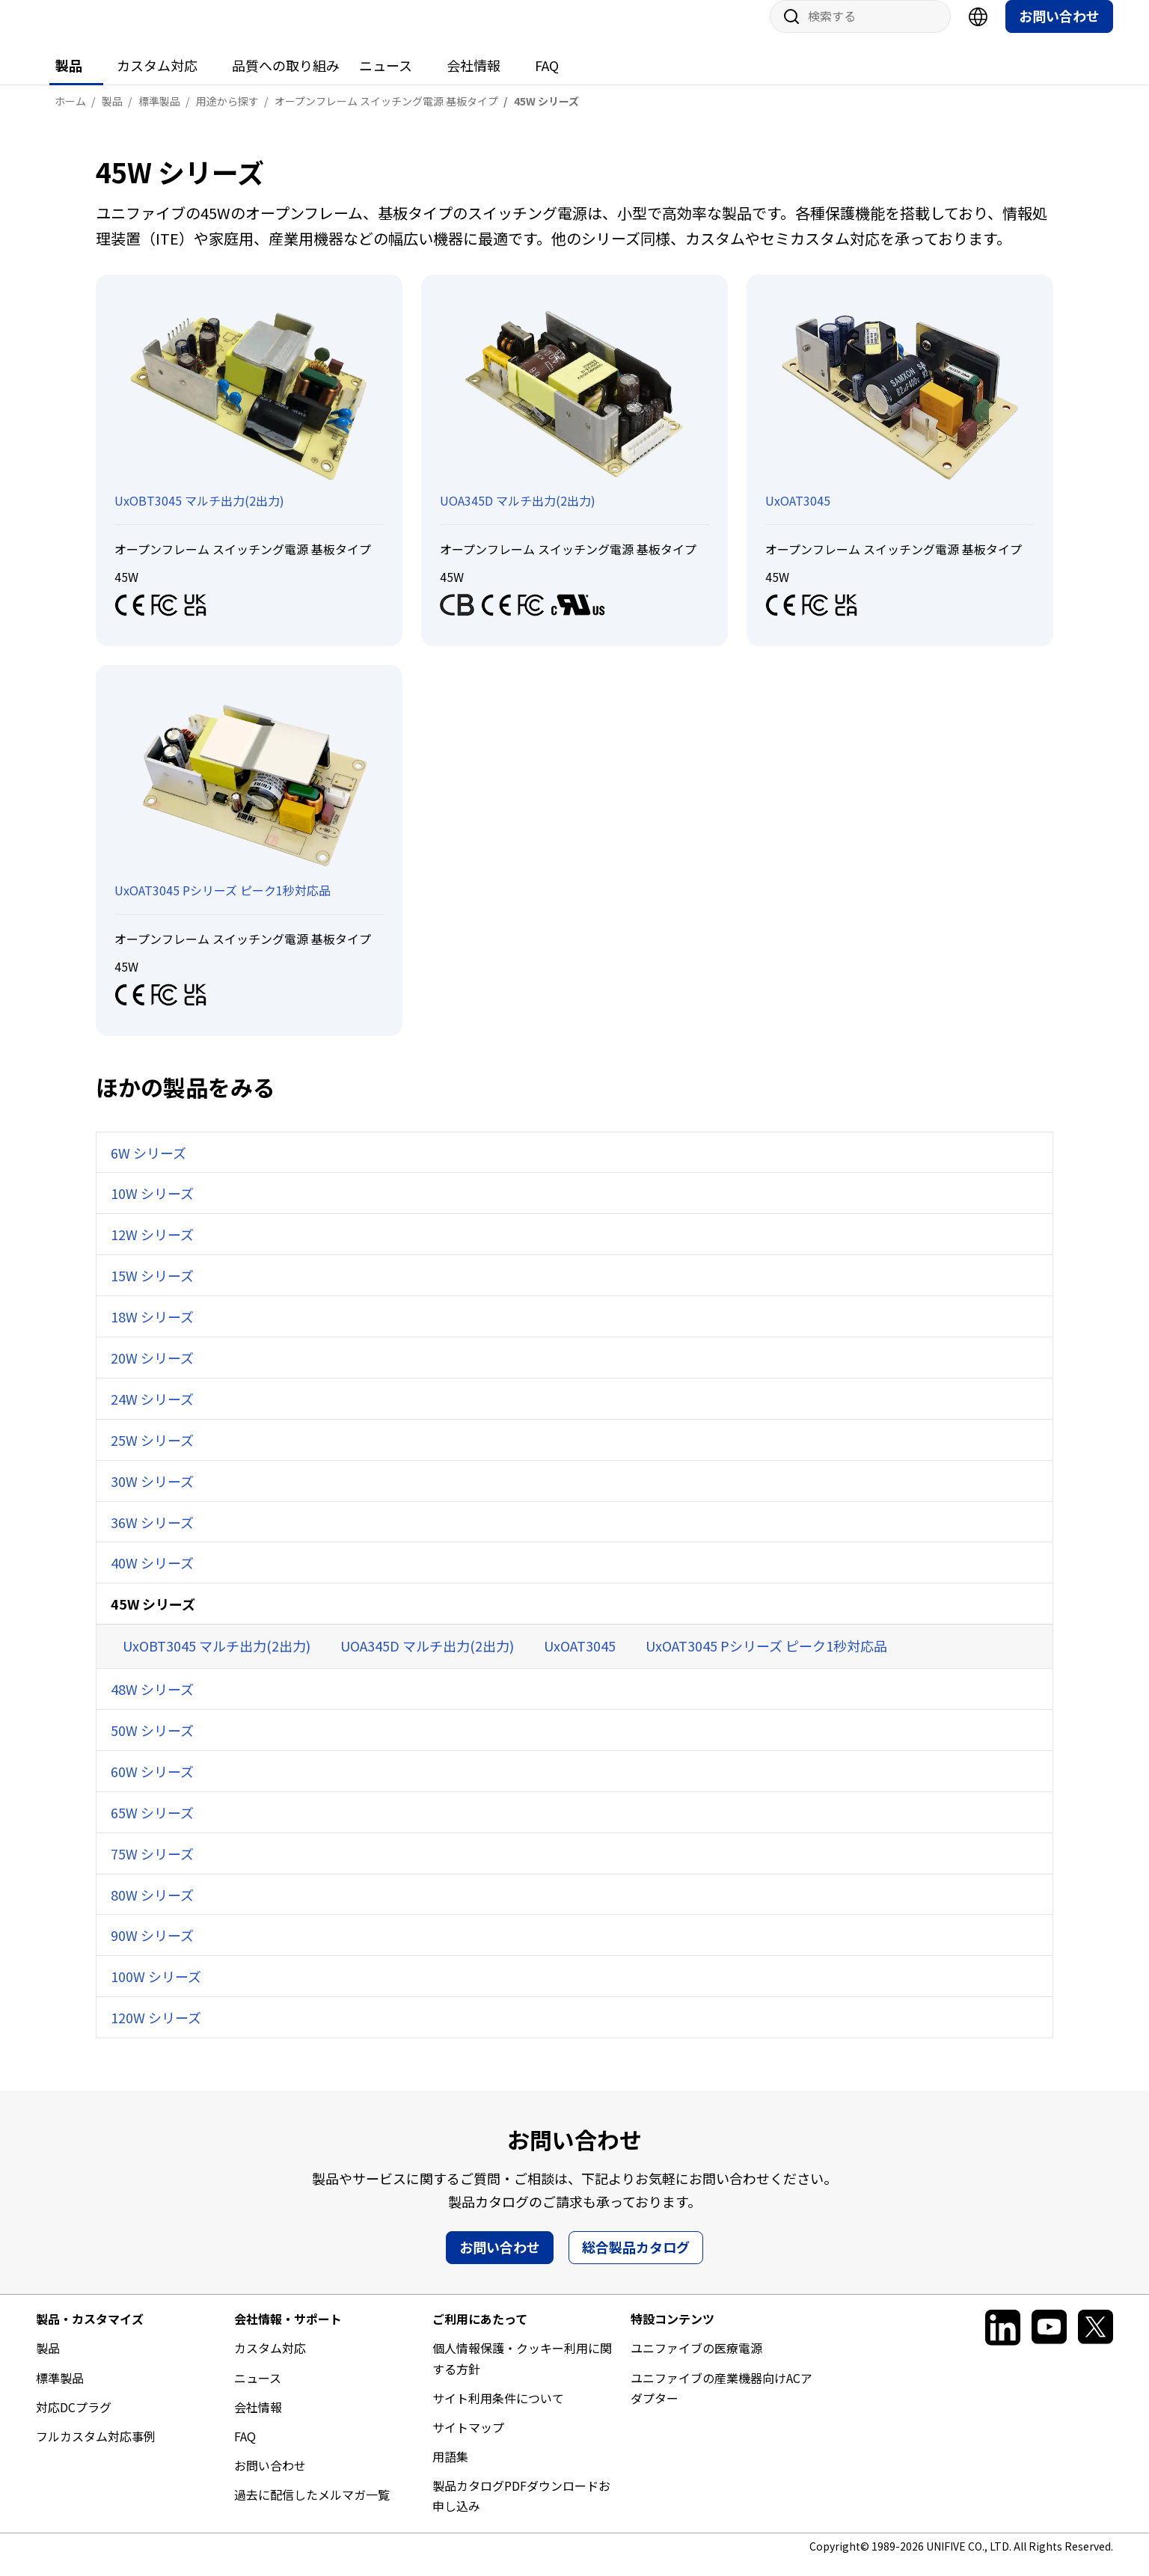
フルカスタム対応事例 (96, 2451)
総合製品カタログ (636, 2262)
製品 (68, 80)
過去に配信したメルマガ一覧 (312, 2509)
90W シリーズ (152, 1950)
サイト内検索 (786, 31)
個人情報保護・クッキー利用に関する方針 (522, 2373)
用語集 (450, 2471)
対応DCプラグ (73, 2422)
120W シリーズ (156, 2032)
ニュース (385, 80)
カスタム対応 (157, 80)
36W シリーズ (152, 1537)
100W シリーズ (156, 1991)
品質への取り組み (286, 80)
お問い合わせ (1059, 30)
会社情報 (473, 80)
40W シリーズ (152, 1577)
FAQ (547, 80)
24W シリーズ (152, 1413)
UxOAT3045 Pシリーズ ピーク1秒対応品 (766, 1660)
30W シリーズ (152, 1496)
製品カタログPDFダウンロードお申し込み (521, 2510)
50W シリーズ (152, 1745)
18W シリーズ (152, 1331)
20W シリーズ (152, 1372)
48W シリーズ (152, 1704)
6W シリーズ (148, 1167)
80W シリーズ (152, 1909)
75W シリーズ (152, 1868)
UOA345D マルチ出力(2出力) (427, 1660)
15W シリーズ (152, 1290)
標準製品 (60, 2393)
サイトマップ (468, 2442)
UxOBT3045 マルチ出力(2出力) (216, 1660)
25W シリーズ (152, 1455)
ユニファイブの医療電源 (696, 2363)
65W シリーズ (152, 1827)
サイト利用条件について (498, 2413)
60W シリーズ (152, 1786)
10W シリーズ (152, 1208)
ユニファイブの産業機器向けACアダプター (721, 2403)
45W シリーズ (153, 1618)
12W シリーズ (152, 1249)
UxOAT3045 (580, 1660)
